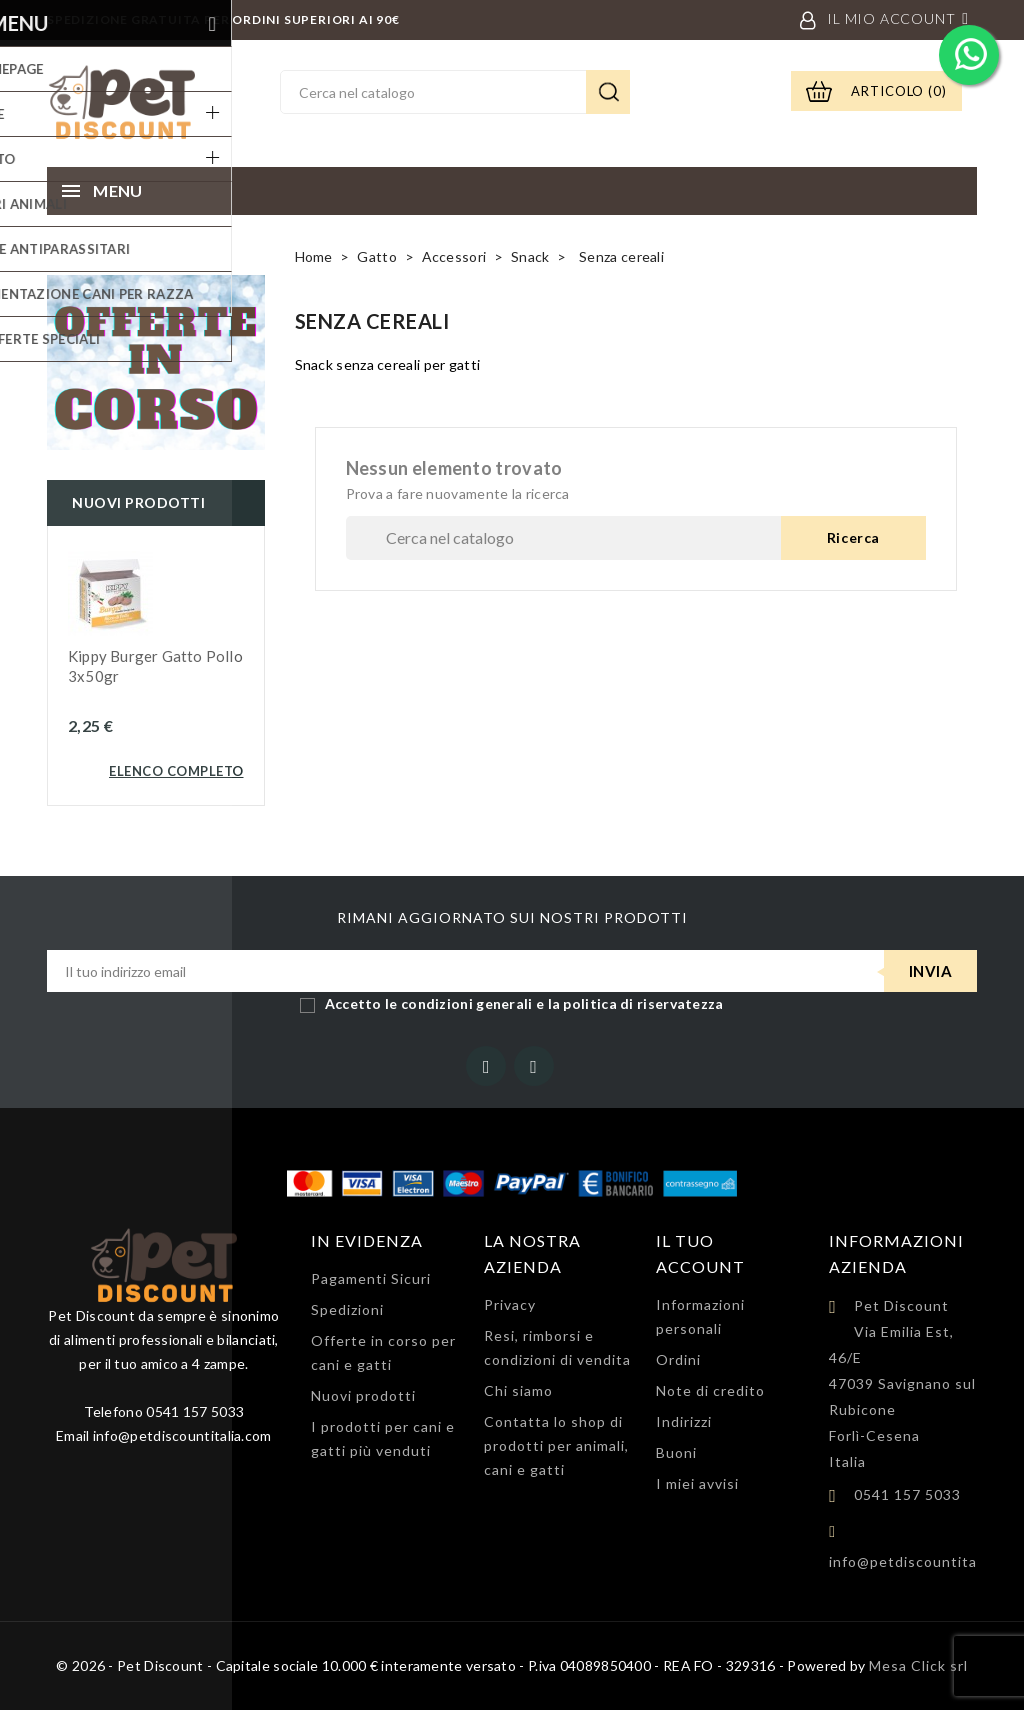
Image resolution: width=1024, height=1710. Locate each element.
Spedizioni (347, 1309)
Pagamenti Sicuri (371, 1278)
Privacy (510, 1304)
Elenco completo (176, 771)
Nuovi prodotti (363, 1395)
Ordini (678, 1359)
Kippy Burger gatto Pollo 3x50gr (155, 666)
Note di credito (710, 1390)
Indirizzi (684, 1421)
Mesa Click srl (918, 1665)
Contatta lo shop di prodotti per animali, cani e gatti (556, 1445)
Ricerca (608, 92)
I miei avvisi (697, 1483)
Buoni (676, 1452)
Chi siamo (518, 1390)
